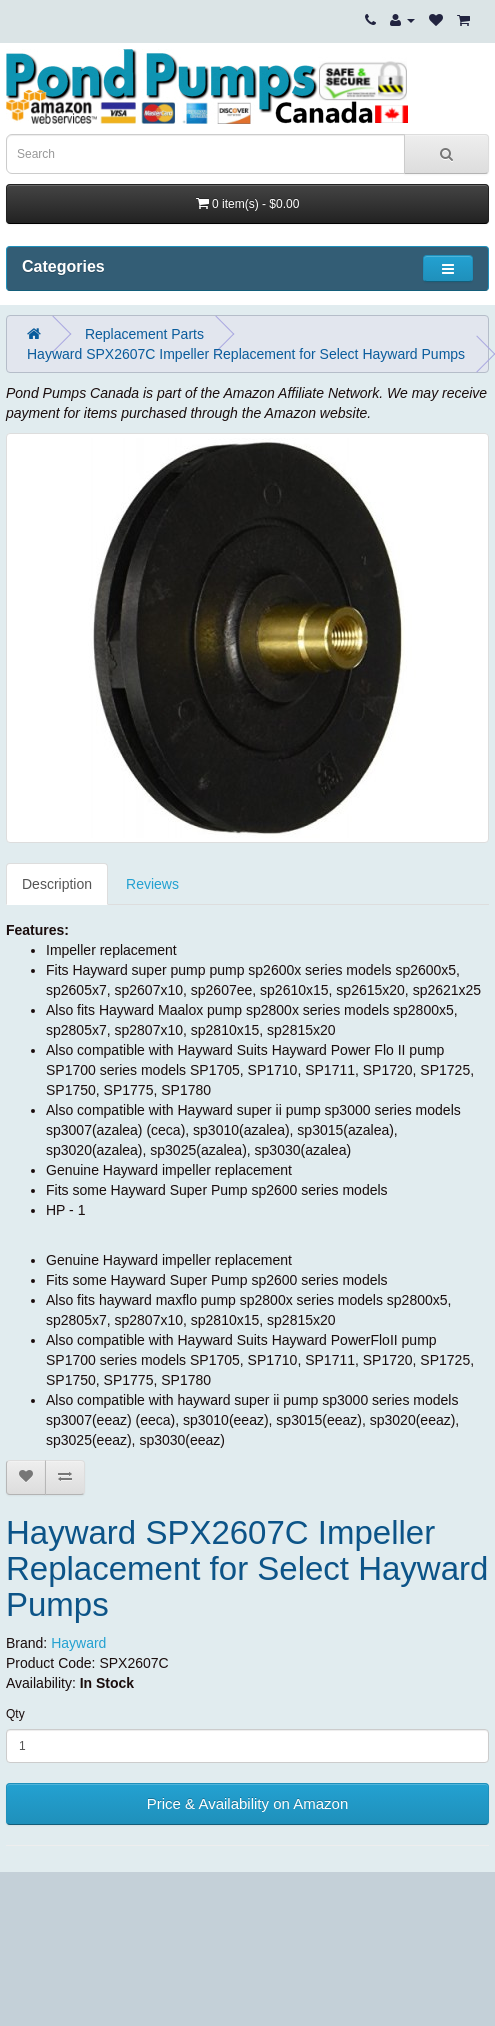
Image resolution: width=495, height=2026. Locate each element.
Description (57, 884)
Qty (15, 1714)
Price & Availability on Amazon (248, 1803)
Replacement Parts (144, 334)
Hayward (78, 1643)
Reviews (152, 884)
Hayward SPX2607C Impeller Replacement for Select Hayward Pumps (246, 354)
